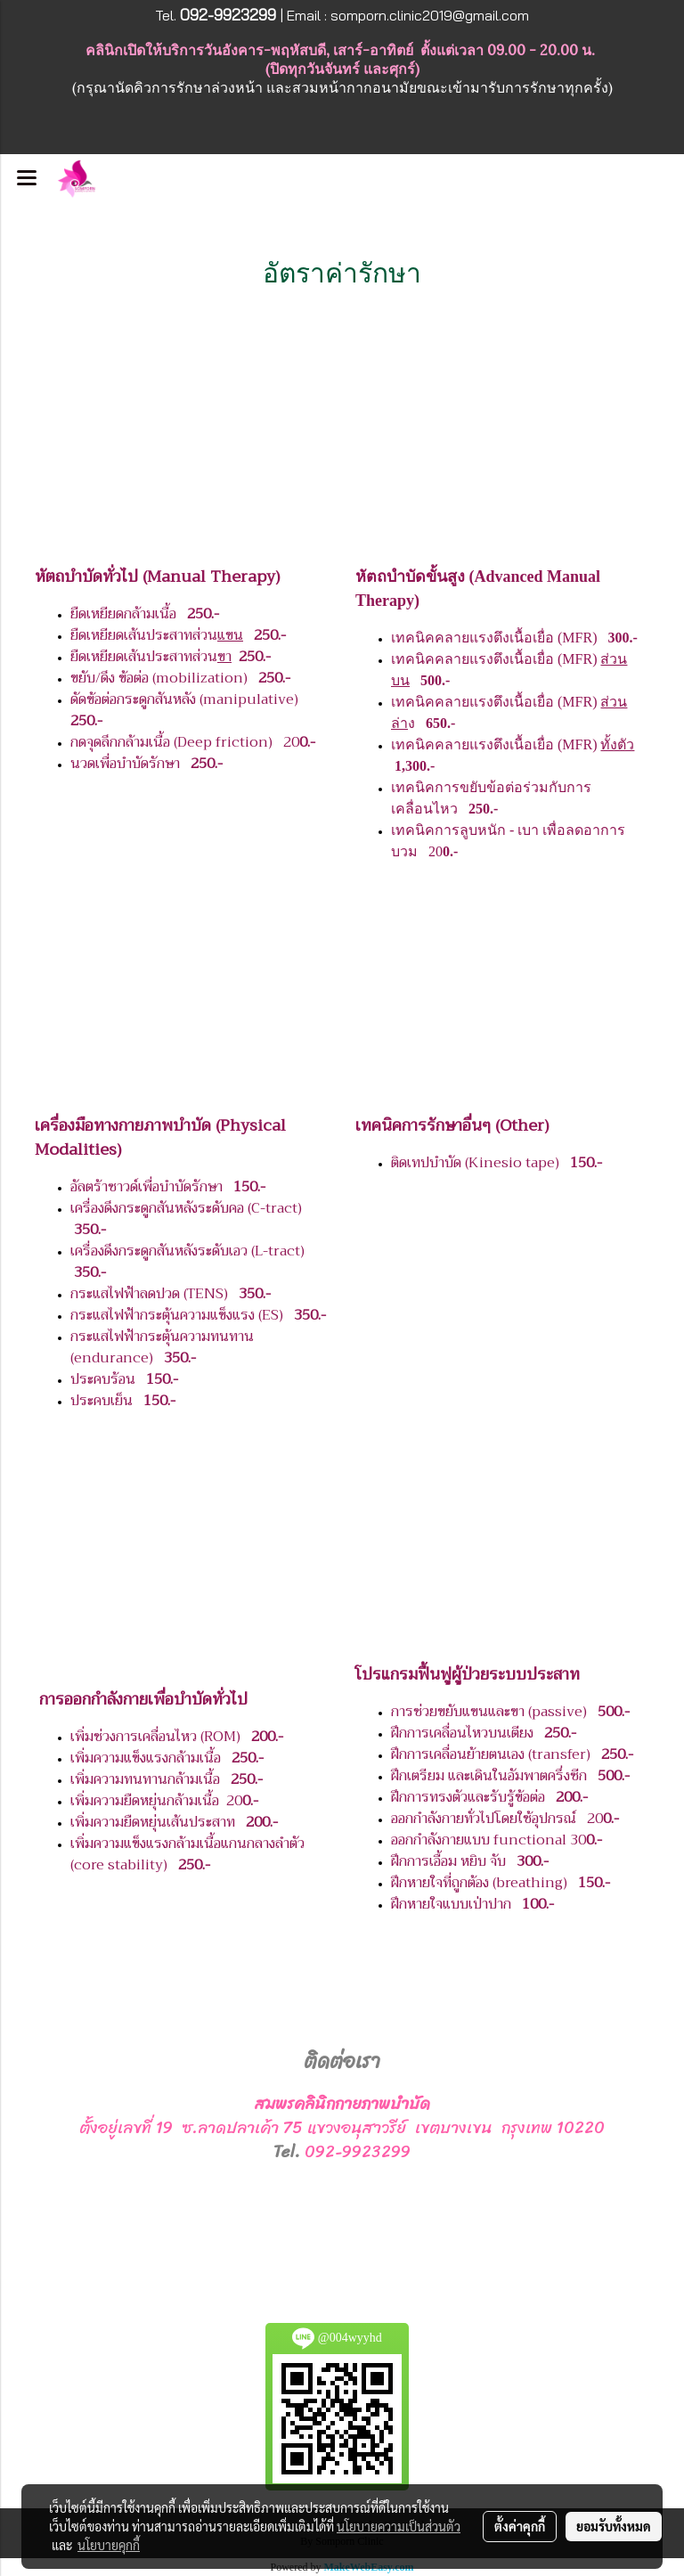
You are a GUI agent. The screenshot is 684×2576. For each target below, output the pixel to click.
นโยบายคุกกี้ (108, 2545)
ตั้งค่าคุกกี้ (519, 2526)
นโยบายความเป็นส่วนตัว (398, 2526)
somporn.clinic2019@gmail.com (429, 15)
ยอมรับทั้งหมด (613, 2526)
